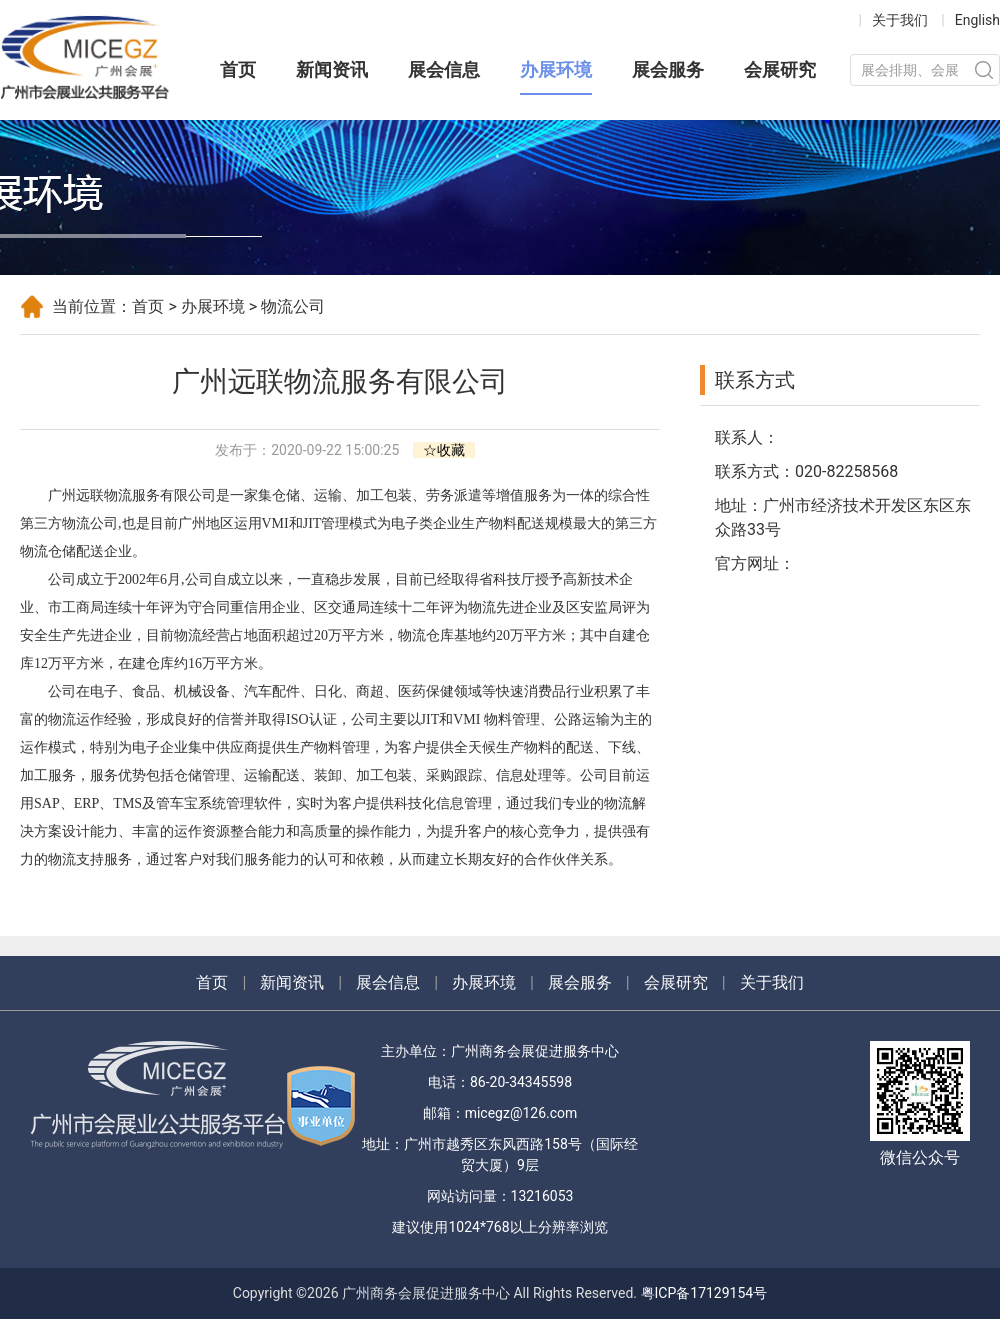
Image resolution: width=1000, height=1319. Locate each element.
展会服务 (668, 69)
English (977, 20)
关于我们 (900, 20)
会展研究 (780, 69)
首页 (238, 69)
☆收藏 (444, 450)
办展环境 (556, 69)
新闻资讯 (332, 69)
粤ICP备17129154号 (704, 1293)
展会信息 (444, 69)
